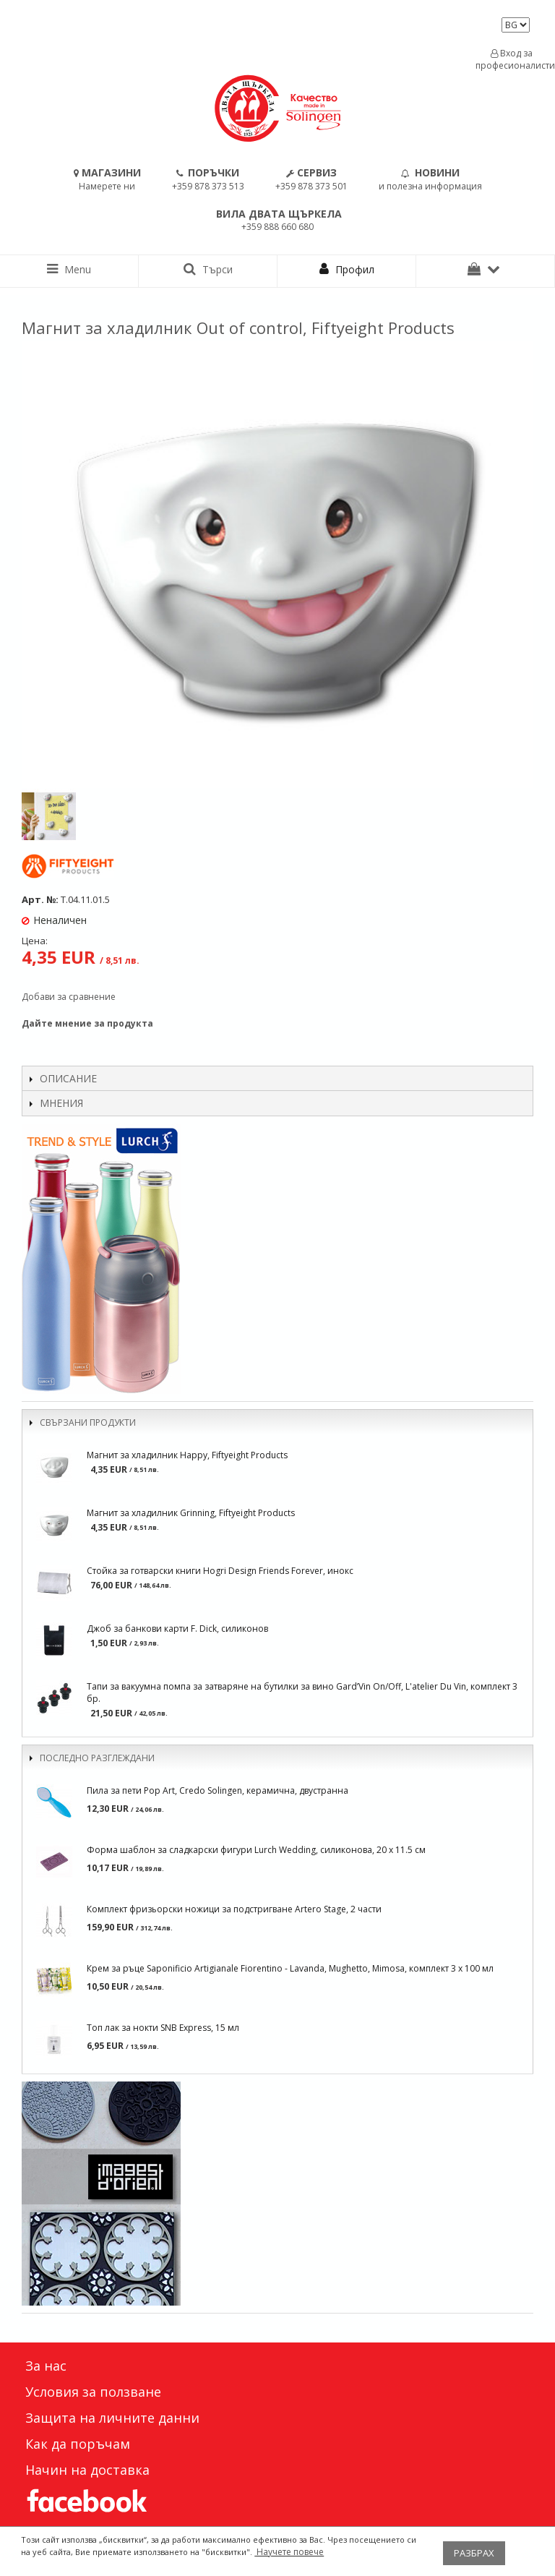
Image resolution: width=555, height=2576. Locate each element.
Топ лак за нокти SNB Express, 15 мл (163, 2027)
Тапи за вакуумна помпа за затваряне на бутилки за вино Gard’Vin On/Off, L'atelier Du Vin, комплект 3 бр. (302, 1692)
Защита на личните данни (112, 2417)
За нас (45, 2365)
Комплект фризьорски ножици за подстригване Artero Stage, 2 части (234, 1909)
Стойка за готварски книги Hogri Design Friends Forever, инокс (220, 1571)
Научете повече (289, 2552)
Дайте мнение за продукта (87, 1023)
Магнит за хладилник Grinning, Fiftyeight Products (191, 1513)
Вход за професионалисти (512, 59)
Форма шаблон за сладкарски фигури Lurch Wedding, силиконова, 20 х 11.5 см (256, 1850)
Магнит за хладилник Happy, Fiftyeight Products (187, 1455)
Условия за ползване (93, 2391)
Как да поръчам (77, 2443)
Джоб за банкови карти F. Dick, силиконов (177, 1628)
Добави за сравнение (69, 996)
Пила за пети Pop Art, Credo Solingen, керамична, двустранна (217, 1790)
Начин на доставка (87, 2469)
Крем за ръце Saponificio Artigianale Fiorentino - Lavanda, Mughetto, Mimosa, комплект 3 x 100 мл (290, 1968)
